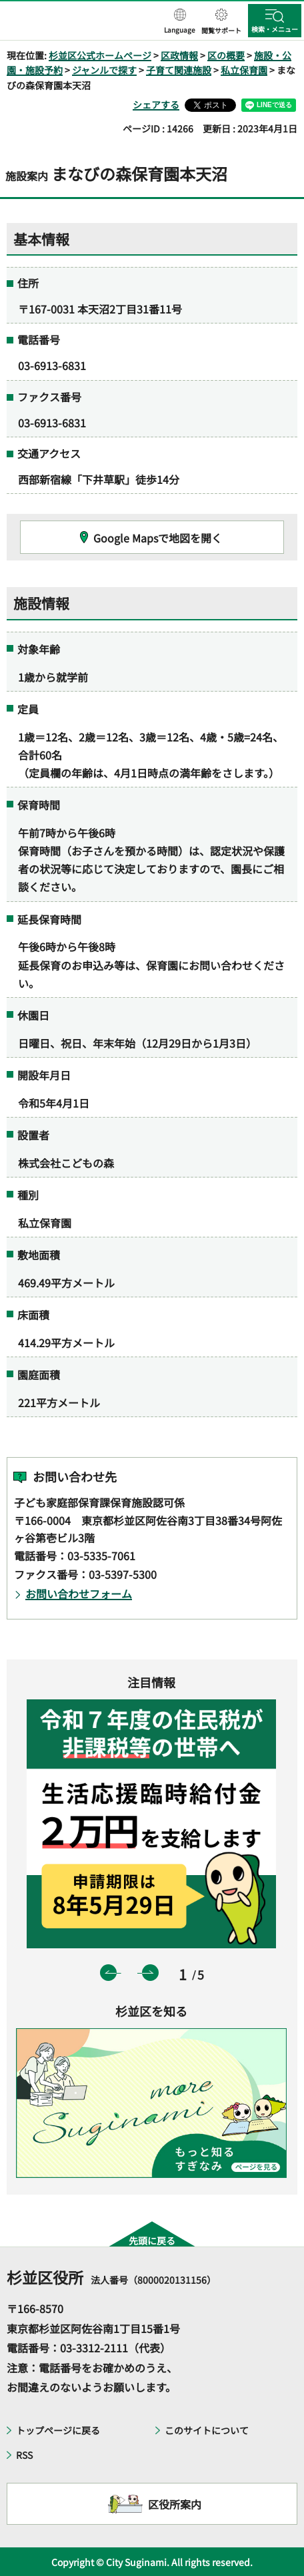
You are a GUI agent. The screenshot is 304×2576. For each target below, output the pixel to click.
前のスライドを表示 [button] (108, 1972)
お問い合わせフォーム (78, 1594)
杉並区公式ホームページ (100, 55)
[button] (179, 22)
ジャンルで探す (104, 70)
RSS (24, 2455)
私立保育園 (244, 70)
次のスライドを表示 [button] (150, 1972)
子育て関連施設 (178, 70)
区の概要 (226, 55)
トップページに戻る (58, 2430)
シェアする (156, 104)
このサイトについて (207, 2430)
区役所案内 (174, 2504)
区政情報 (179, 55)
